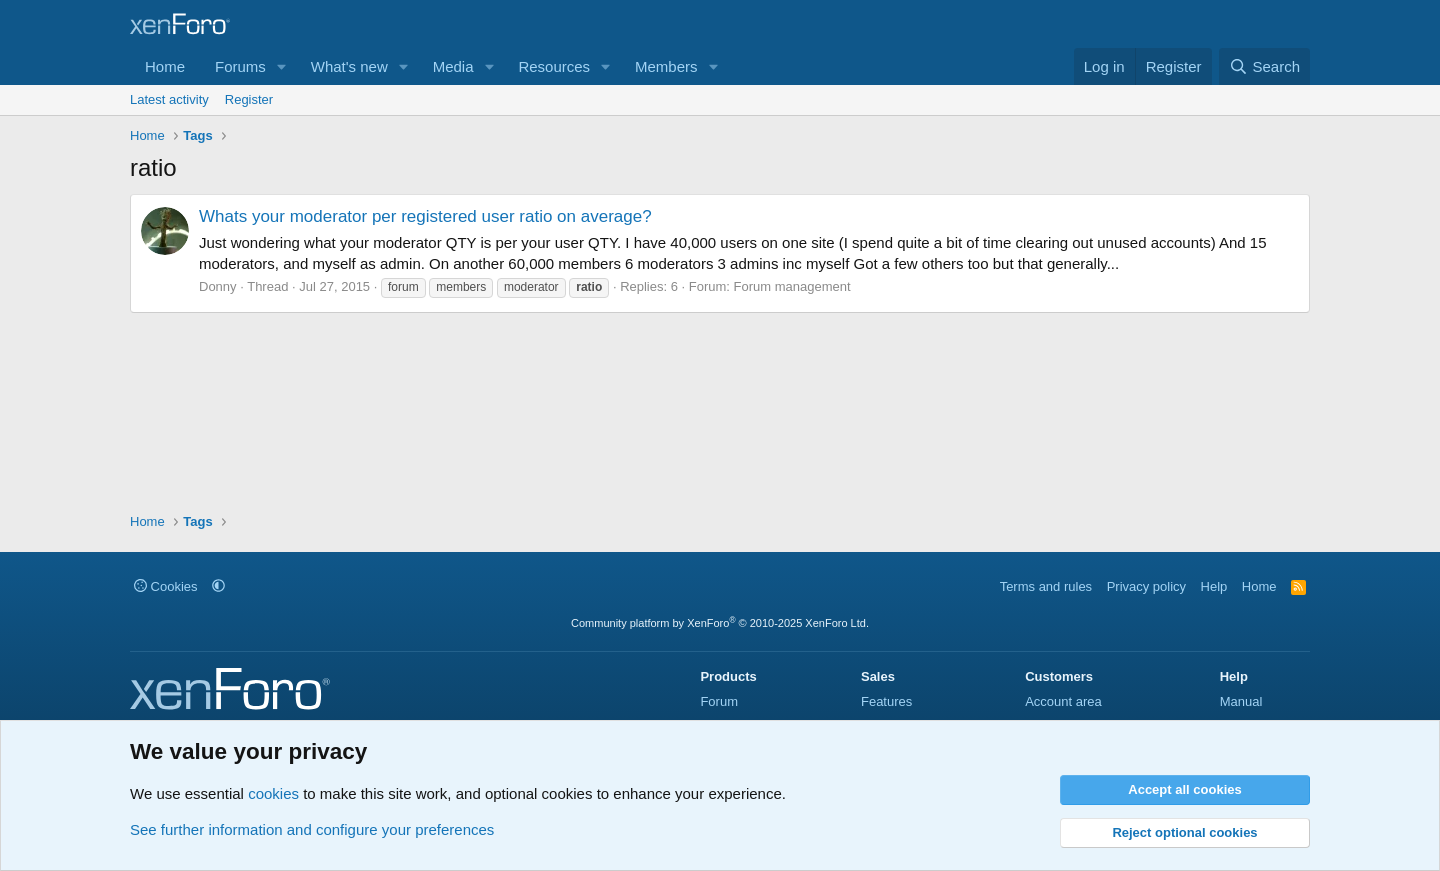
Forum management (792, 286)
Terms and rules (1046, 586)
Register (249, 99)
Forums (240, 66)
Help (1214, 586)
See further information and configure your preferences (312, 829)
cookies (273, 793)
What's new (349, 66)
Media (453, 66)
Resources (554, 66)
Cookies (166, 586)
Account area (1063, 701)
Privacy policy (1146, 586)
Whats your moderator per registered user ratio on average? (425, 216)
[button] (282, 66)
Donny (218, 286)
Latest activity (169, 99)
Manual (1241, 701)
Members (666, 66)
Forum (719, 701)
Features (886, 701)
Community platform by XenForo (720, 623)
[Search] (1264, 66)
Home (165, 66)
